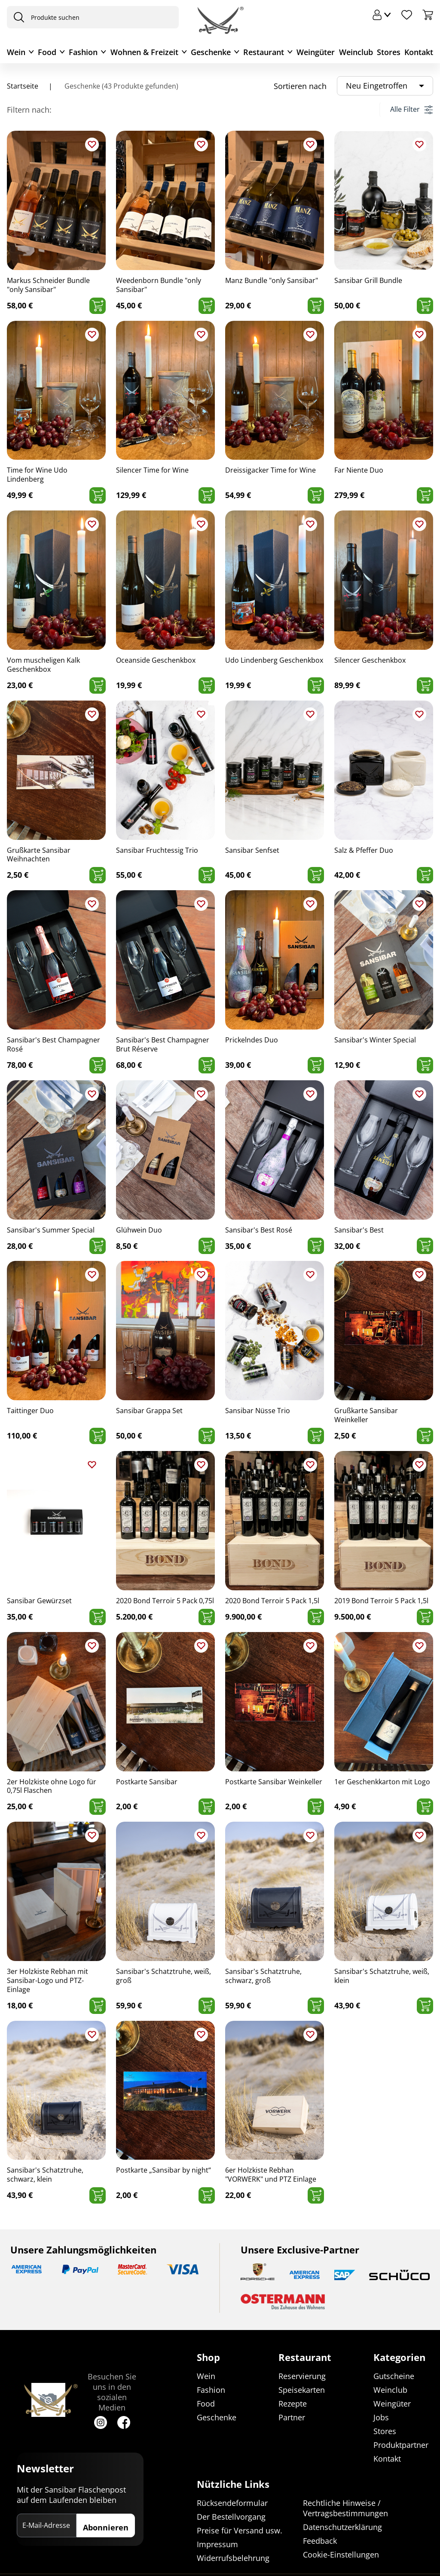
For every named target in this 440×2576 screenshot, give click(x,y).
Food (47, 52)
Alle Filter (411, 109)
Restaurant (263, 52)
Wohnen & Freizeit (144, 52)
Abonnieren (105, 2528)
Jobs (381, 2418)
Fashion (83, 52)
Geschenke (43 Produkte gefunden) (120, 86)
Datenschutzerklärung (342, 2527)
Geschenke (211, 52)
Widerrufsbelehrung (233, 2558)
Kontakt (418, 52)
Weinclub (356, 52)
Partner (291, 2418)
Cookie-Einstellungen (341, 2554)
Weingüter (315, 52)
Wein (16, 52)
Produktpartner (400, 2445)
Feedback (320, 2541)
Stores (388, 52)
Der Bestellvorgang (231, 2516)
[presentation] (17, 17)
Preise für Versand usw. (239, 2530)
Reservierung (302, 2376)
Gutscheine (393, 2376)
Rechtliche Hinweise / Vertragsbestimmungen (345, 2508)
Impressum (217, 2544)
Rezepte (292, 2404)
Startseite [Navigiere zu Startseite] (22, 86)
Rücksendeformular (232, 2503)
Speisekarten (301, 2390)
